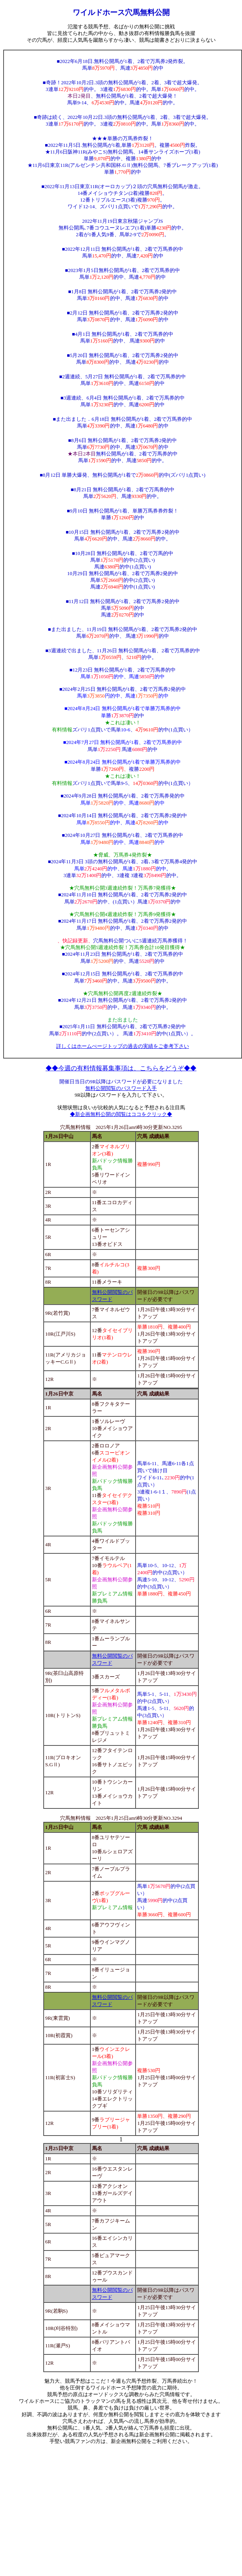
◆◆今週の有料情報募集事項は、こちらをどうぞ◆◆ (121, 1068)
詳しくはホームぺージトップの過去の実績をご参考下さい (122, 1046)
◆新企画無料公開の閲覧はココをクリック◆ (121, 1114)
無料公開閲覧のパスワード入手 (121, 1088)
